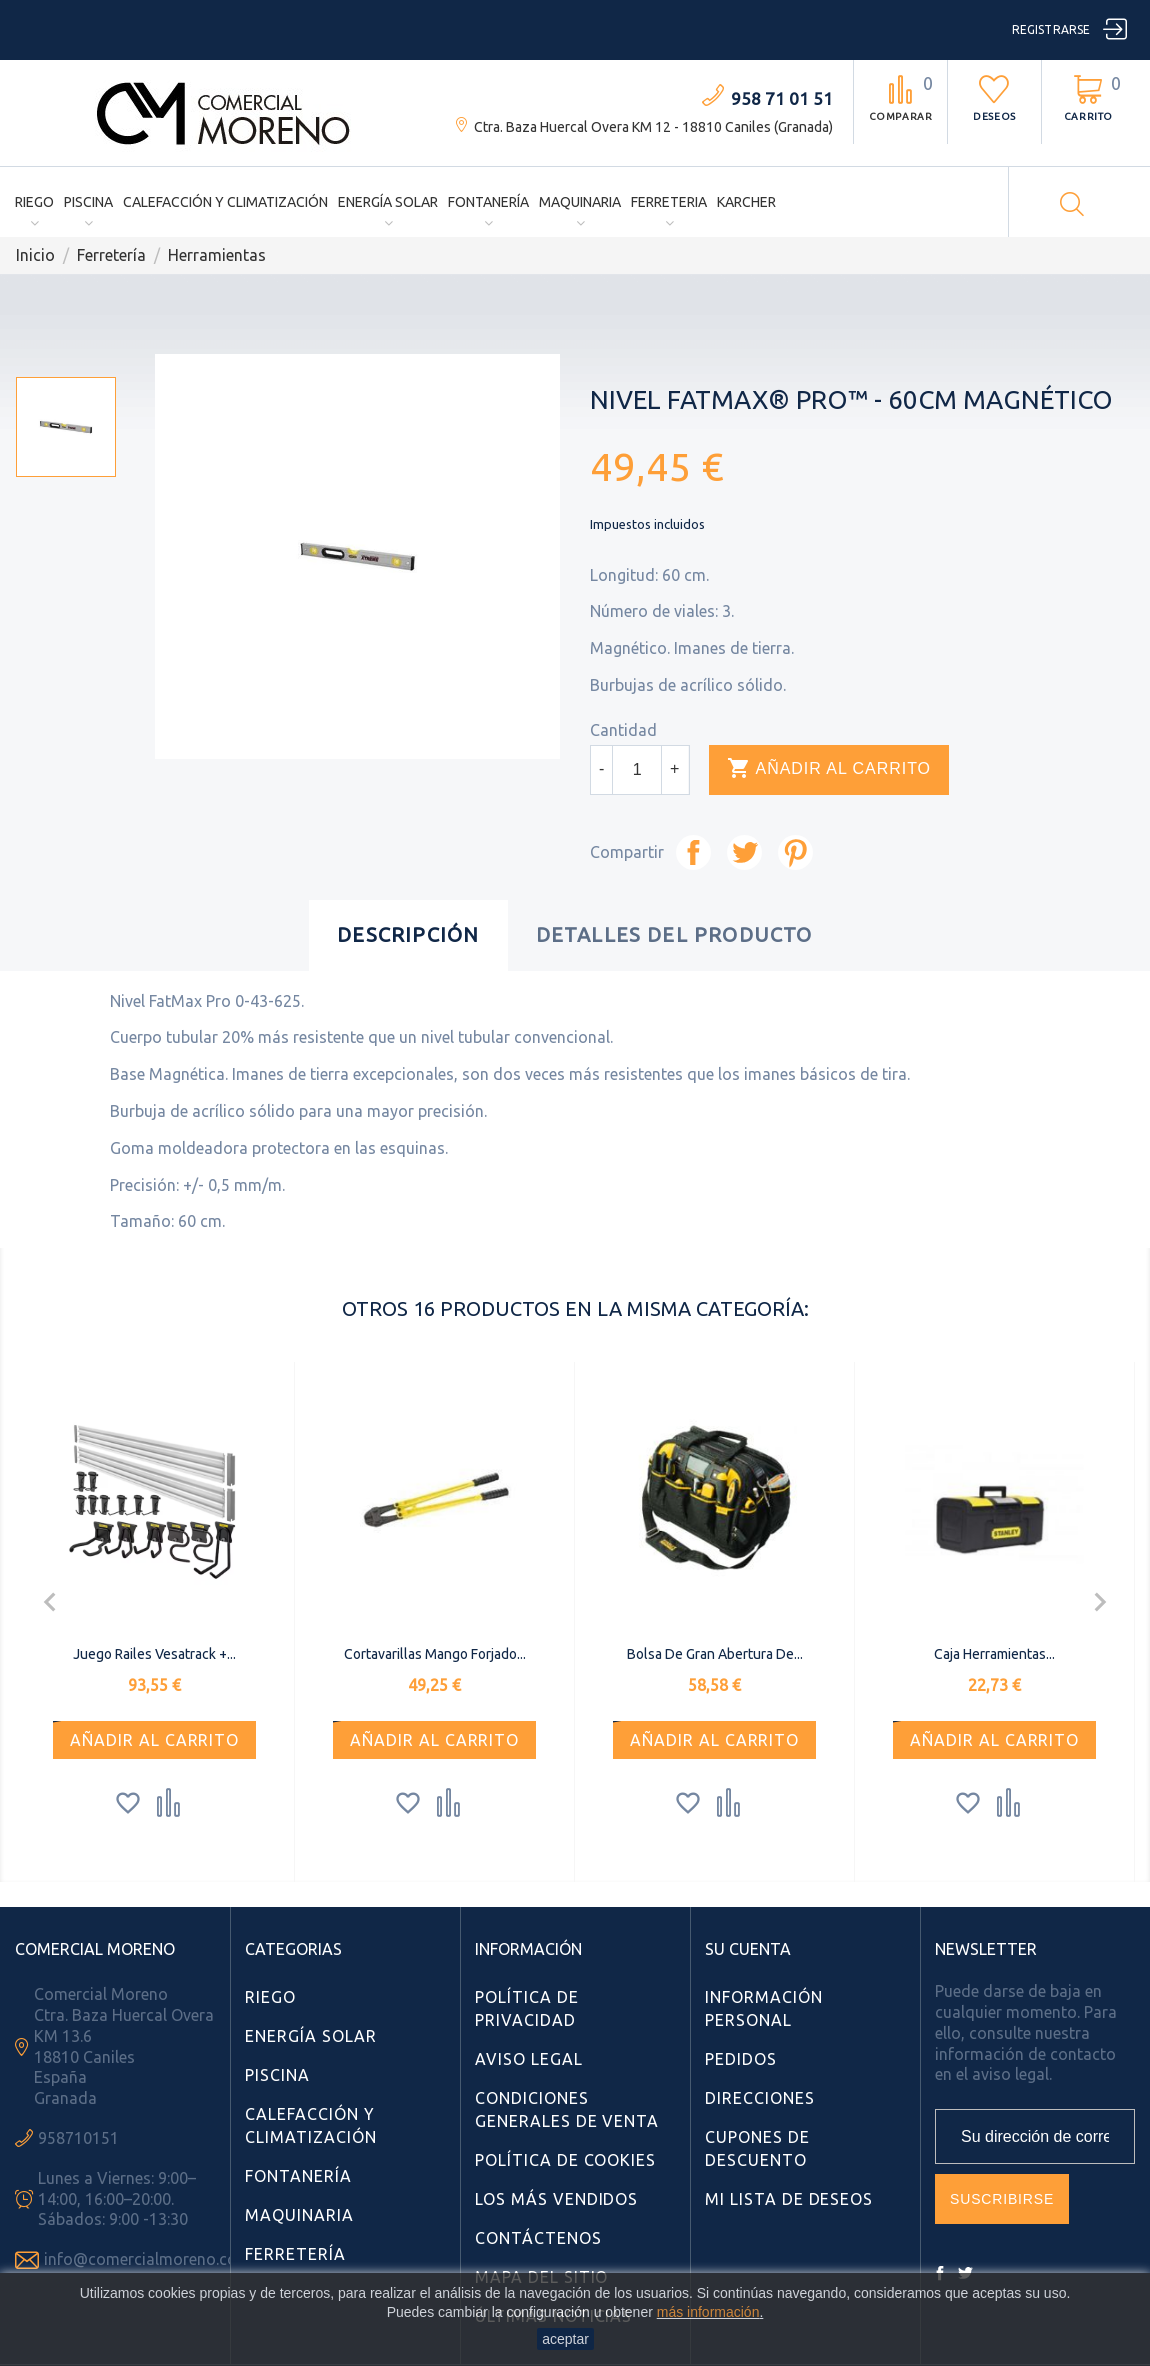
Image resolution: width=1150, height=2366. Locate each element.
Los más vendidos (556, 2199)
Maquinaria (580, 202)
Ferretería (295, 2254)
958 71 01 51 (782, 98)
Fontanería (488, 202)
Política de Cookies (565, 2160)
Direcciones (760, 2098)
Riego (34, 202)
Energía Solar (388, 202)
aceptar (565, 2339)
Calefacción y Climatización (225, 202)
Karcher (746, 202)
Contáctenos (538, 2238)
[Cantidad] (637, 770)
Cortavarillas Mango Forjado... (435, 1654)
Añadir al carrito (829, 769)
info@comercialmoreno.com (147, 2259)
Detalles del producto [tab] (674, 934)
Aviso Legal (529, 2059)
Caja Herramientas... (994, 1654)
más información (708, 2312)
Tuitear (744, 852)
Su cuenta (748, 1949)
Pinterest (795, 852)
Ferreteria (669, 202)
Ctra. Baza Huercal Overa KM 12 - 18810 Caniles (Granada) (653, 127)
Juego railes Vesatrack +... (154, 1654)
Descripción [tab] (408, 934)
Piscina (88, 202)
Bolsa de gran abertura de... (715, 1654)
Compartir (693, 852)
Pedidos (741, 2059)
